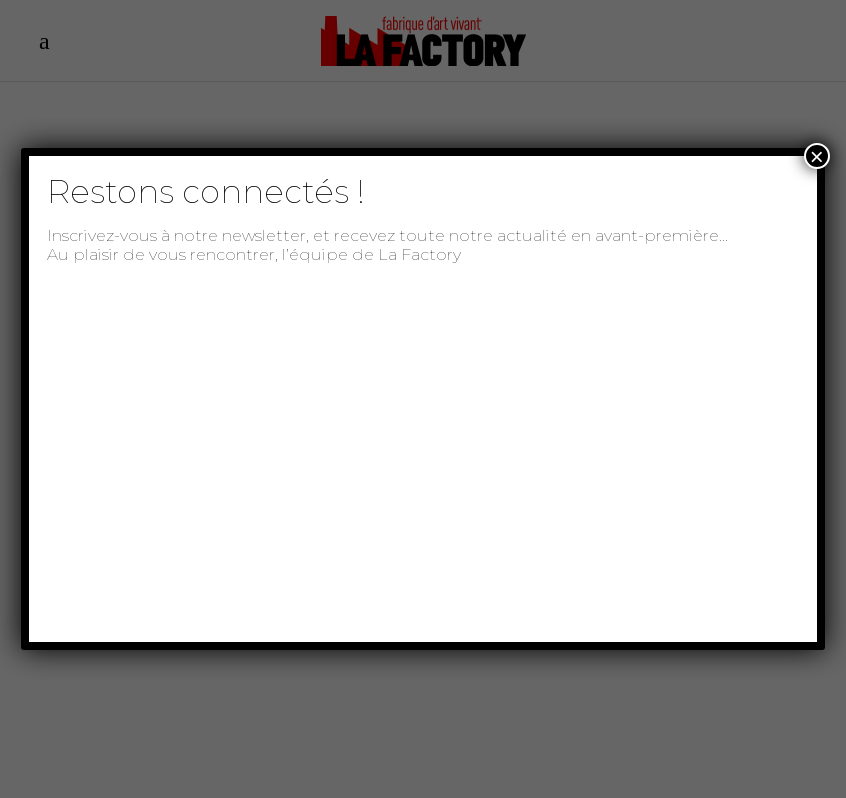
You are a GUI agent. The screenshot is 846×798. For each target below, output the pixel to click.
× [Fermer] (817, 156)
